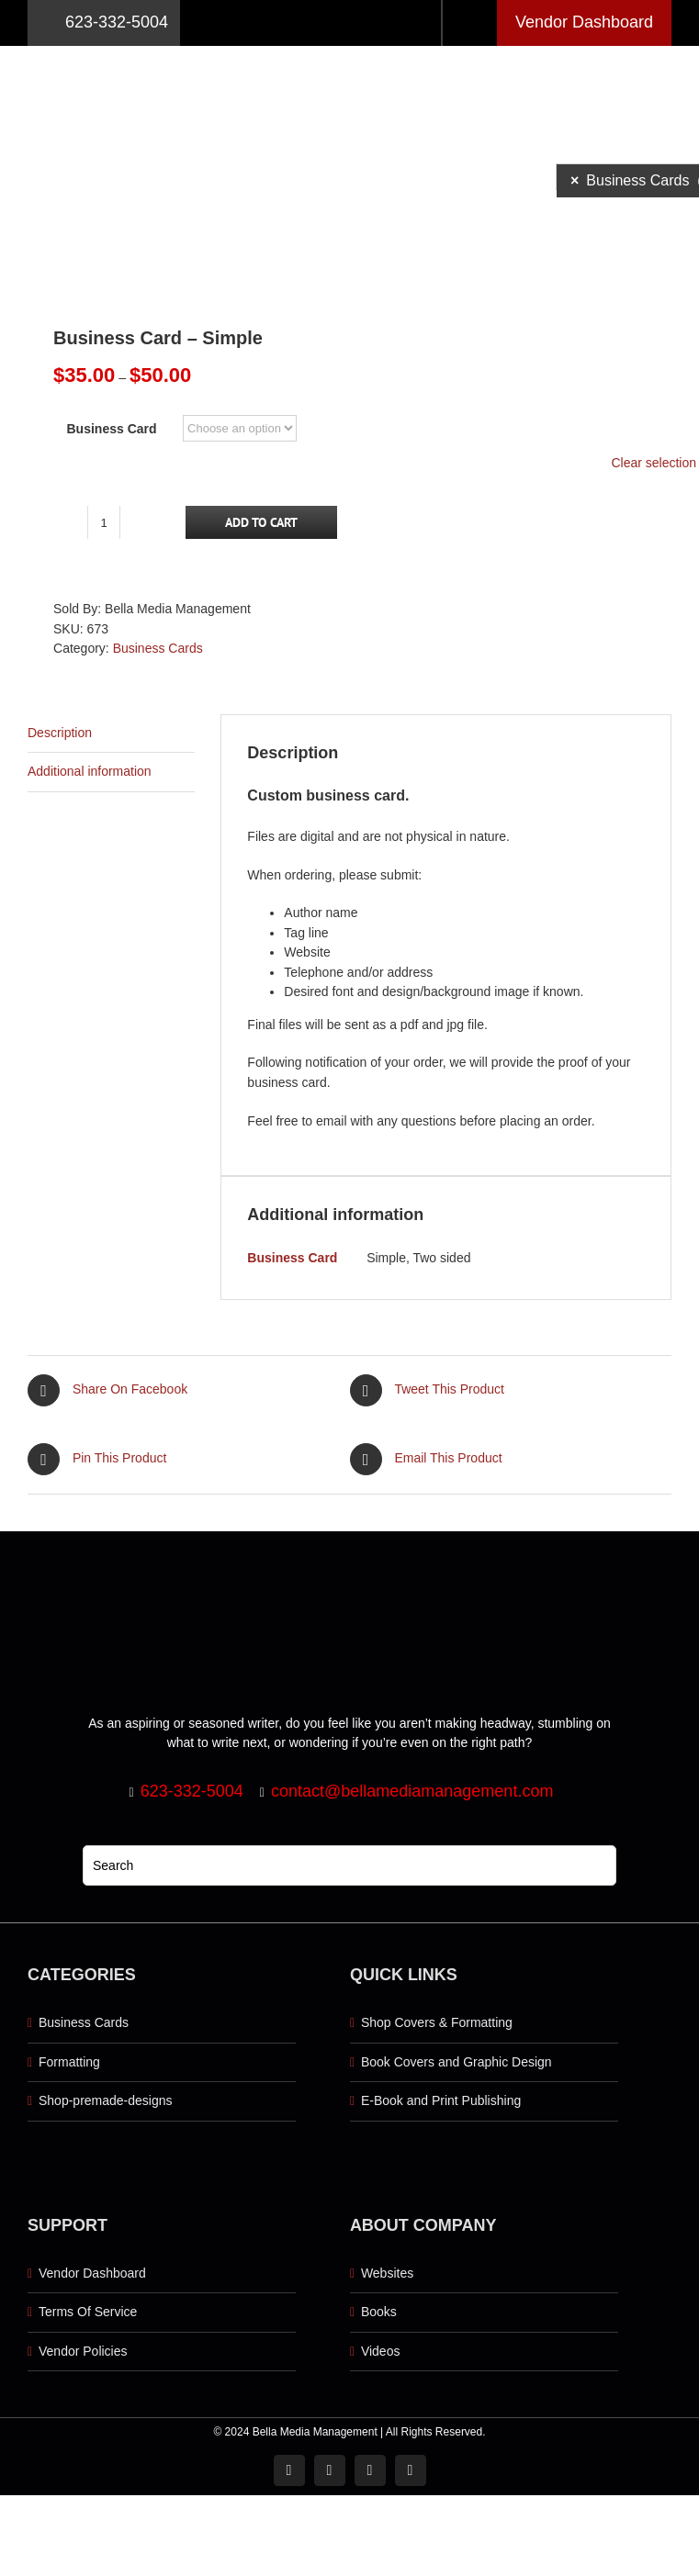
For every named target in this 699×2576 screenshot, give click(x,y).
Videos (380, 2351)
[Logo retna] (350, 52)
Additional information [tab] (90, 771)
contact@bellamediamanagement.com (412, 1791)
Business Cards (158, 648)
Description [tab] (60, 732)
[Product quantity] (103, 522)
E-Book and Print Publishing (441, 2100)
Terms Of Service (88, 2311)
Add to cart (261, 522)
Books (379, 2311)
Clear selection (653, 462)
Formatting (69, 2062)
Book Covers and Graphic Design (456, 2062)
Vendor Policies (83, 2351)
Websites (387, 2273)
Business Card (112, 428)
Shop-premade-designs (106, 2100)
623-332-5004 (103, 23)
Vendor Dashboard (584, 22)
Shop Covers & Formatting (437, 2022)
